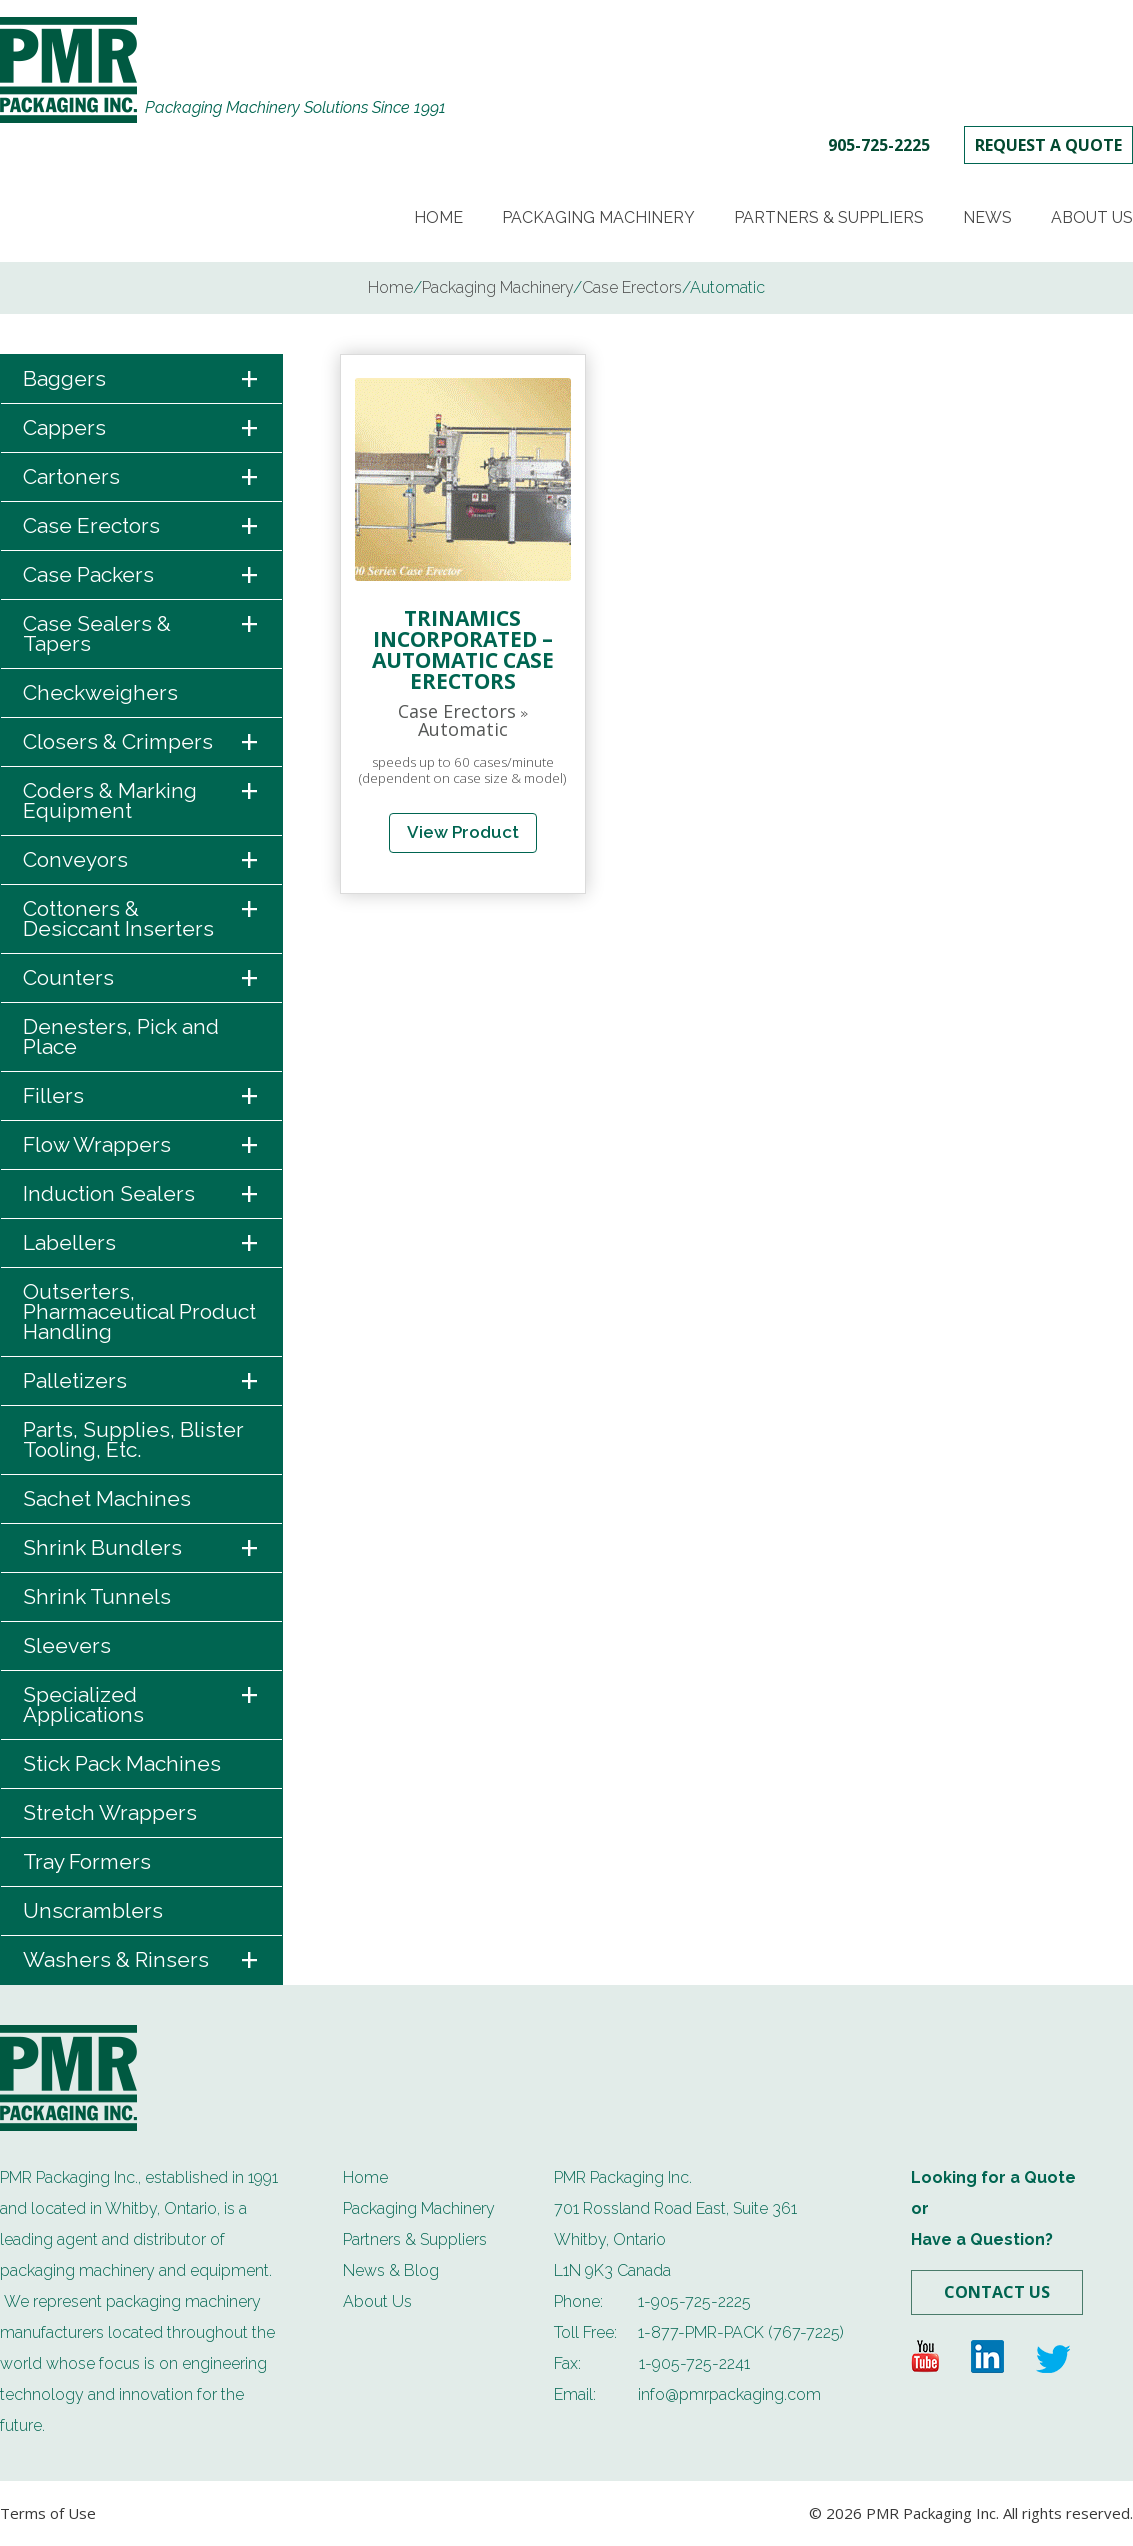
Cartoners (141, 477)
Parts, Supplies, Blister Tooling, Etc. (133, 1439)
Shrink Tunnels (97, 1596)
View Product (463, 832)
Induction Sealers (141, 1194)
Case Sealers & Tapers (141, 628)
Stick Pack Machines (122, 1763)
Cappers (141, 428)
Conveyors (141, 860)
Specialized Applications (141, 1699)
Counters (141, 978)
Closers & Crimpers (141, 742)
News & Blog (391, 2270)
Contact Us (997, 2292)
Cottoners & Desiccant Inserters (141, 913)
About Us (1092, 217)
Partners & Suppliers (829, 217)
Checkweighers (100, 692)
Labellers (141, 1243)
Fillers (141, 1096)
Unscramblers (93, 1910)
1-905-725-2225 (694, 2301)
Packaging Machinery (598, 217)
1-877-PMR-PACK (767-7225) (741, 2332)
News (987, 217)
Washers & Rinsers (141, 1960)
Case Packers (141, 575)
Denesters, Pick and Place (121, 1036)
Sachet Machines (107, 1498)
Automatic (463, 729)
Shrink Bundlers (141, 1548)
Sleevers (67, 1645)
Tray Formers (87, 1861)
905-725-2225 (879, 145)
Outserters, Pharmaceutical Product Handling (139, 1311)
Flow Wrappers (141, 1145)
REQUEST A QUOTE (1048, 145)
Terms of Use (48, 2513)
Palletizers (141, 1381)
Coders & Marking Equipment (141, 795)
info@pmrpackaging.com (729, 2394)
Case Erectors (141, 526)
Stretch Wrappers (110, 1812)
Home (438, 217)
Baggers (141, 379)
